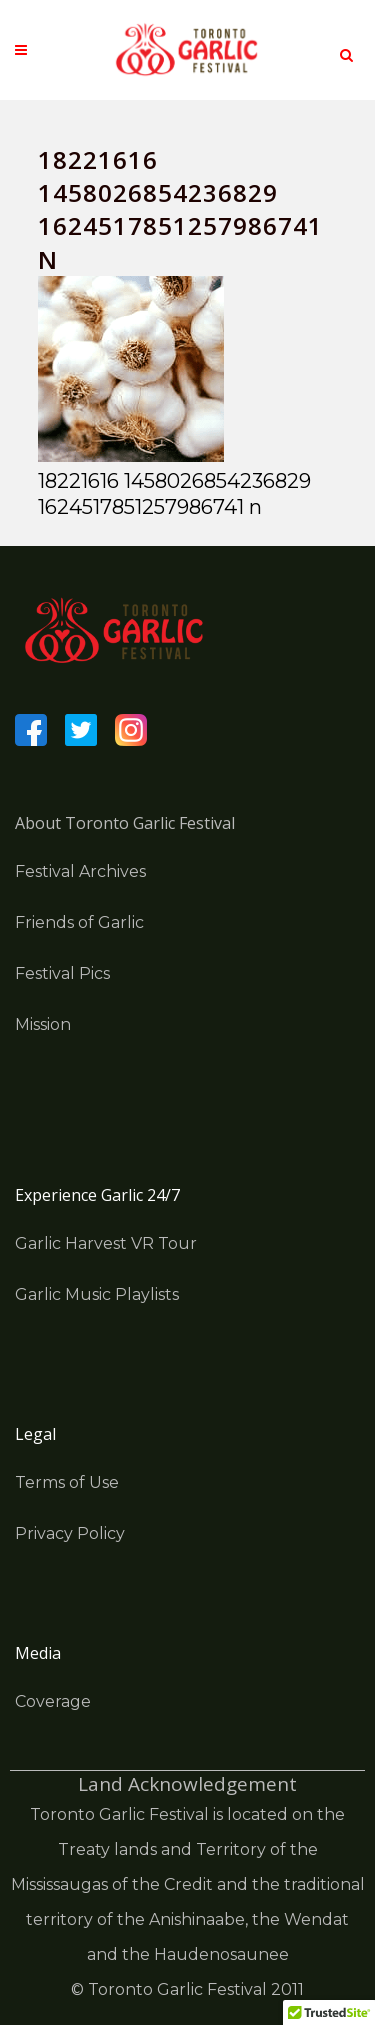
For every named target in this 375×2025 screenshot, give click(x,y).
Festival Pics (62, 973)
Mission (43, 1024)
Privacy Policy (70, 1533)
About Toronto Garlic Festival (125, 823)
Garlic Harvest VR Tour (106, 1243)
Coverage (53, 1701)
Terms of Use (67, 1482)
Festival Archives (80, 871)
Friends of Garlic (79, 922)
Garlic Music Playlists (97, 1294)
